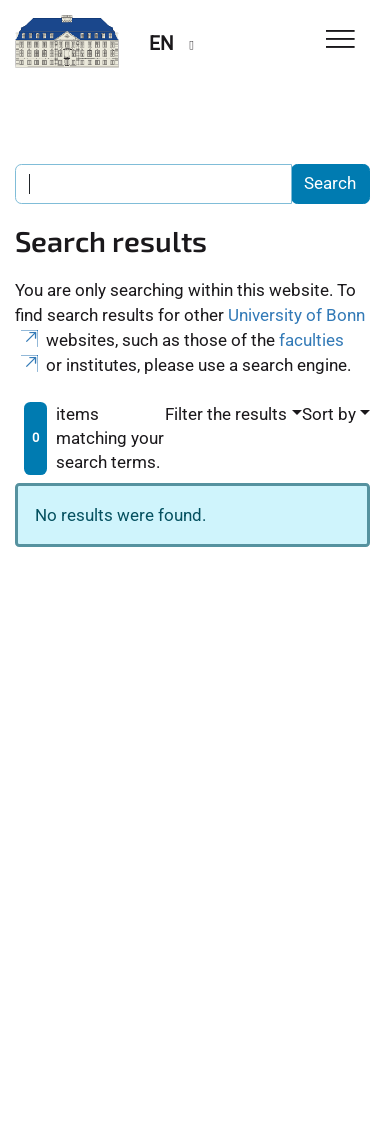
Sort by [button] (329, 414)
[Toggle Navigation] (340, 40)
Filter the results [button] (226, 414)
